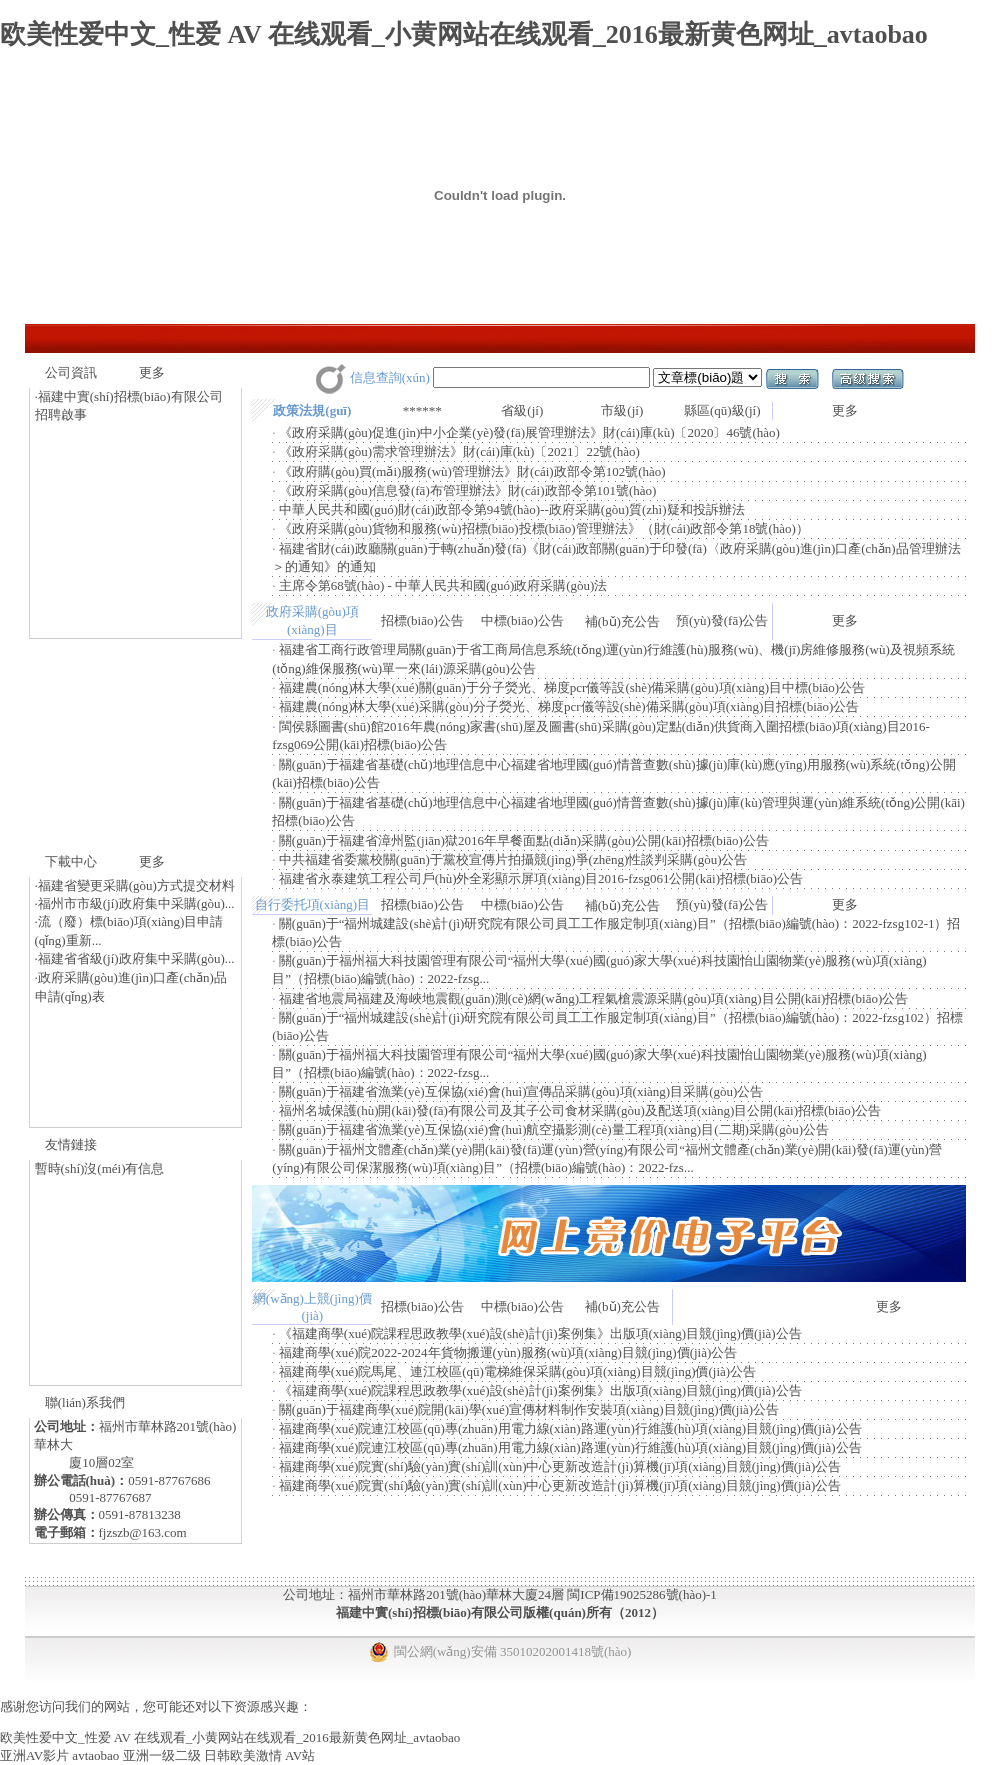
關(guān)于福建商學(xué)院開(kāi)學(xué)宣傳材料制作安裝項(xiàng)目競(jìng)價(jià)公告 (529, 1409)
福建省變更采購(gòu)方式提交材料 (136, 885)
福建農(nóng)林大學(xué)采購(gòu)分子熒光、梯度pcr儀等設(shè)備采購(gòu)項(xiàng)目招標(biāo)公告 (569, 706)
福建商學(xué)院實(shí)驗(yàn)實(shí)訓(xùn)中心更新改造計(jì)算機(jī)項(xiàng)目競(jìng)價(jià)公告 (560, 1466)
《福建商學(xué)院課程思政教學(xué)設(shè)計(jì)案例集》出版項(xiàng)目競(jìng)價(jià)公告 (540, 1333)
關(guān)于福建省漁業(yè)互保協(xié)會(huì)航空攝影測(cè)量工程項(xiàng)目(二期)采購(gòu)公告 (554, 1129)
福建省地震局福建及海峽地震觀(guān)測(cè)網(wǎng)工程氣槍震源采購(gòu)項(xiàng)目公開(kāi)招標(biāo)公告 (593, 998)
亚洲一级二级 (162, 1755)
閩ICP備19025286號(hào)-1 (642, 1594)
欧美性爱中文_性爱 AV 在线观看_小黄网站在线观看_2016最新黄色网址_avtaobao (464, 34)
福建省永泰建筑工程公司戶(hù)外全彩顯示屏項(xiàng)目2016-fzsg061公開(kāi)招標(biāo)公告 (541, 878)
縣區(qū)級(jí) (722, 410)
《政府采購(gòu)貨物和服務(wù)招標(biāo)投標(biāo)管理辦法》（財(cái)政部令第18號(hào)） (544, 528)
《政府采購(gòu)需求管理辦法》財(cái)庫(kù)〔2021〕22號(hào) (459, 451)
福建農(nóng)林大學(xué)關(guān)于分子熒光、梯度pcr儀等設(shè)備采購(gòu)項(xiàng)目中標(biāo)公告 (572, 687)
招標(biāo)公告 (422, 620)
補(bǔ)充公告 (622, 621)
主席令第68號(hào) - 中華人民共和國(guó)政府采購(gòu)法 (443, 585)
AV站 (300, 1755)
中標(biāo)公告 (522, 620)
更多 (152, 372)
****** (422, 410)
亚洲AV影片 (34, 1755)
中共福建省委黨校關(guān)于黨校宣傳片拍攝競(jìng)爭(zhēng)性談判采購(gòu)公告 (513, 859)
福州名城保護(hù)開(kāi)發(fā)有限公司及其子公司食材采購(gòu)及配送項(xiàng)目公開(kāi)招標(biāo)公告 (580, 1110)
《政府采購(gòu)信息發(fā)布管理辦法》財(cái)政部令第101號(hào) (468, 490)
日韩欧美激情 (243, 1755)
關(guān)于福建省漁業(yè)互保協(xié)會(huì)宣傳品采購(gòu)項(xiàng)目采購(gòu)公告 (521, 1091)
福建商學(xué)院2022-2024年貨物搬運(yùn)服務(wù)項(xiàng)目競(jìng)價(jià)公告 (508, 1352)
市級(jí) (622, 410)
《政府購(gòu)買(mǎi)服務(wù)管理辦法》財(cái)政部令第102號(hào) (472, 471)
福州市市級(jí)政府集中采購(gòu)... (136, 903)
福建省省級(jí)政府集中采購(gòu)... (136, 958)
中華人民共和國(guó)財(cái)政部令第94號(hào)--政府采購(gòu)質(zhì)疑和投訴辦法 (512, 509)
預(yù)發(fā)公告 (722, 620)
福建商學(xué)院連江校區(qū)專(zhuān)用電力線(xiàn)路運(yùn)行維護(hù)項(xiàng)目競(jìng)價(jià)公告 (570, 1428)
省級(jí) (522, 410)
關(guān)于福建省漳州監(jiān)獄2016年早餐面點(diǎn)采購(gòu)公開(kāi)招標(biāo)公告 (524, 840)
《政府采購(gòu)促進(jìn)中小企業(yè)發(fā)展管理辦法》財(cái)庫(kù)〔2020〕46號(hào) (529, 432)
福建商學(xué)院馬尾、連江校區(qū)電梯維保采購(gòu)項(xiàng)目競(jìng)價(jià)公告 (517, 1371)
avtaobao (95, 1755)
